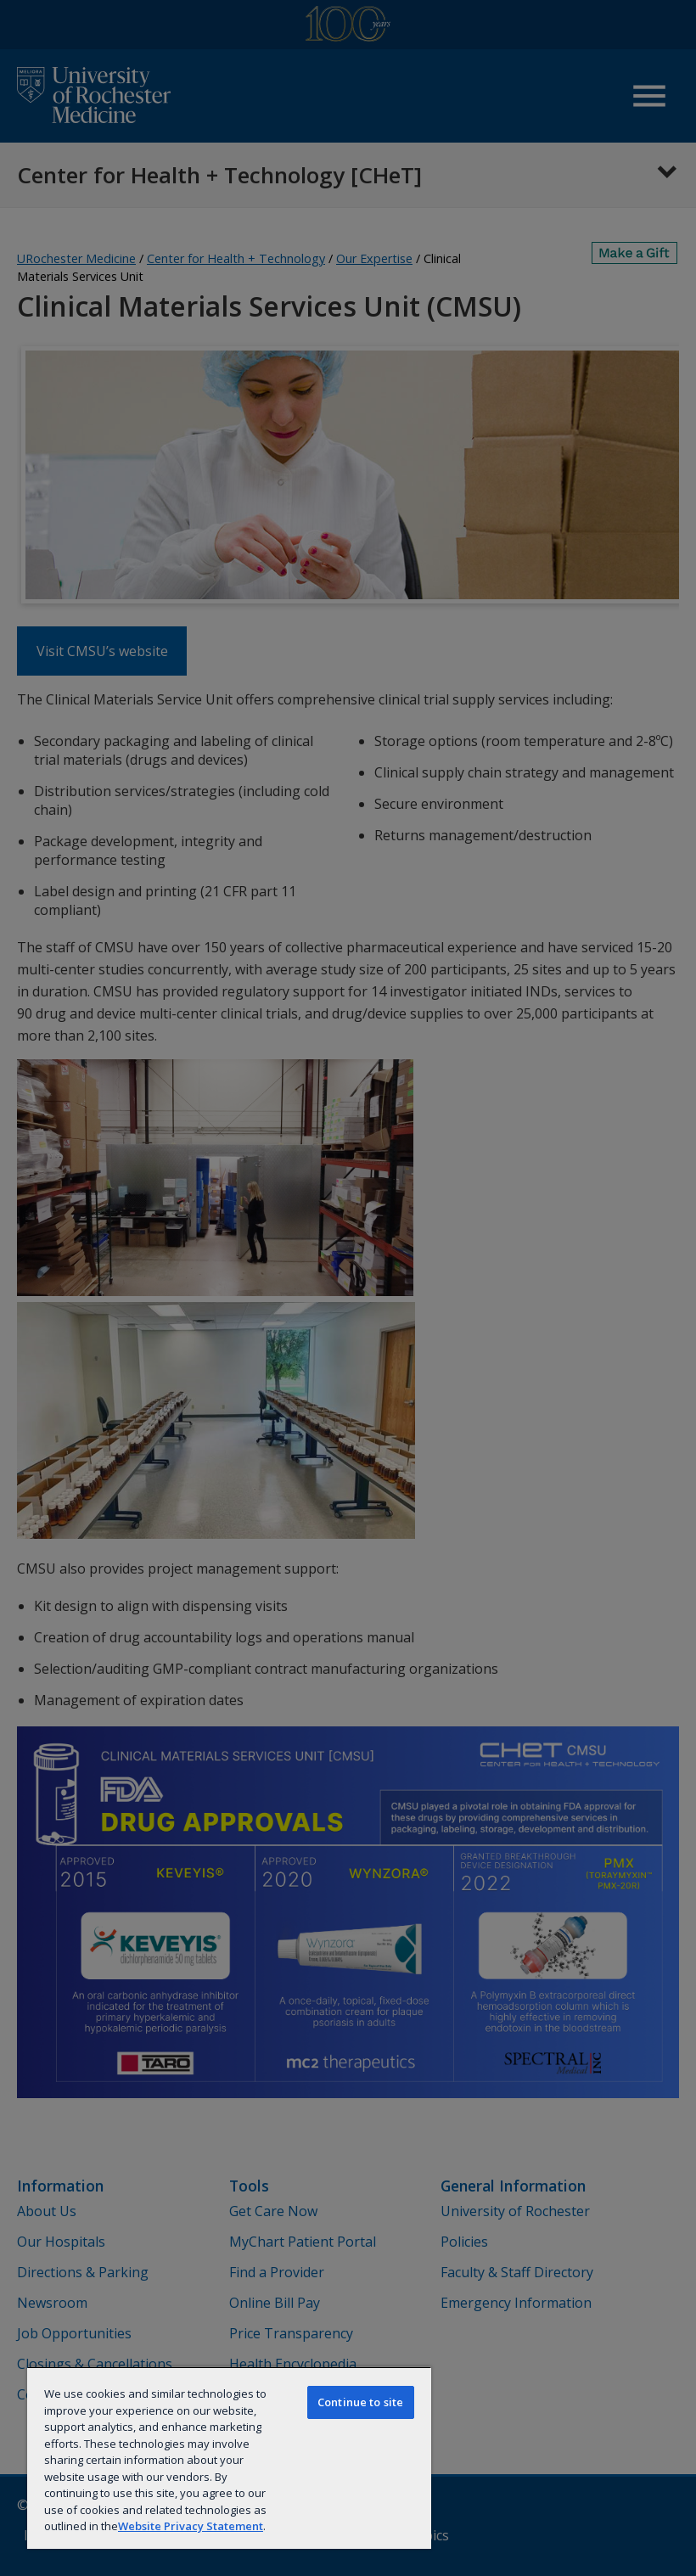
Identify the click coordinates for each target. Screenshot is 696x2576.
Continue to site (360, 2402)
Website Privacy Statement (190, 2526)
